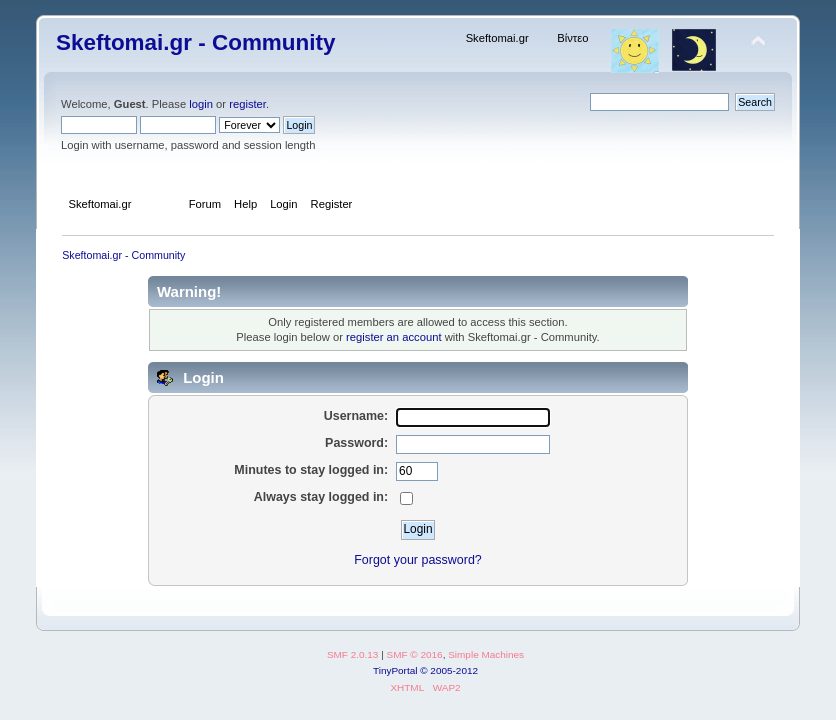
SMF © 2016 (415, 654)
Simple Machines (486, 654)
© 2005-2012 (449, 670)
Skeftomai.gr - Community (195, 42)
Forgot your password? (418, 560)
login (201, 104)
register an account (393, 337)
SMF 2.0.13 (353, 654)
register (247, 104)
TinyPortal (395, 670)
